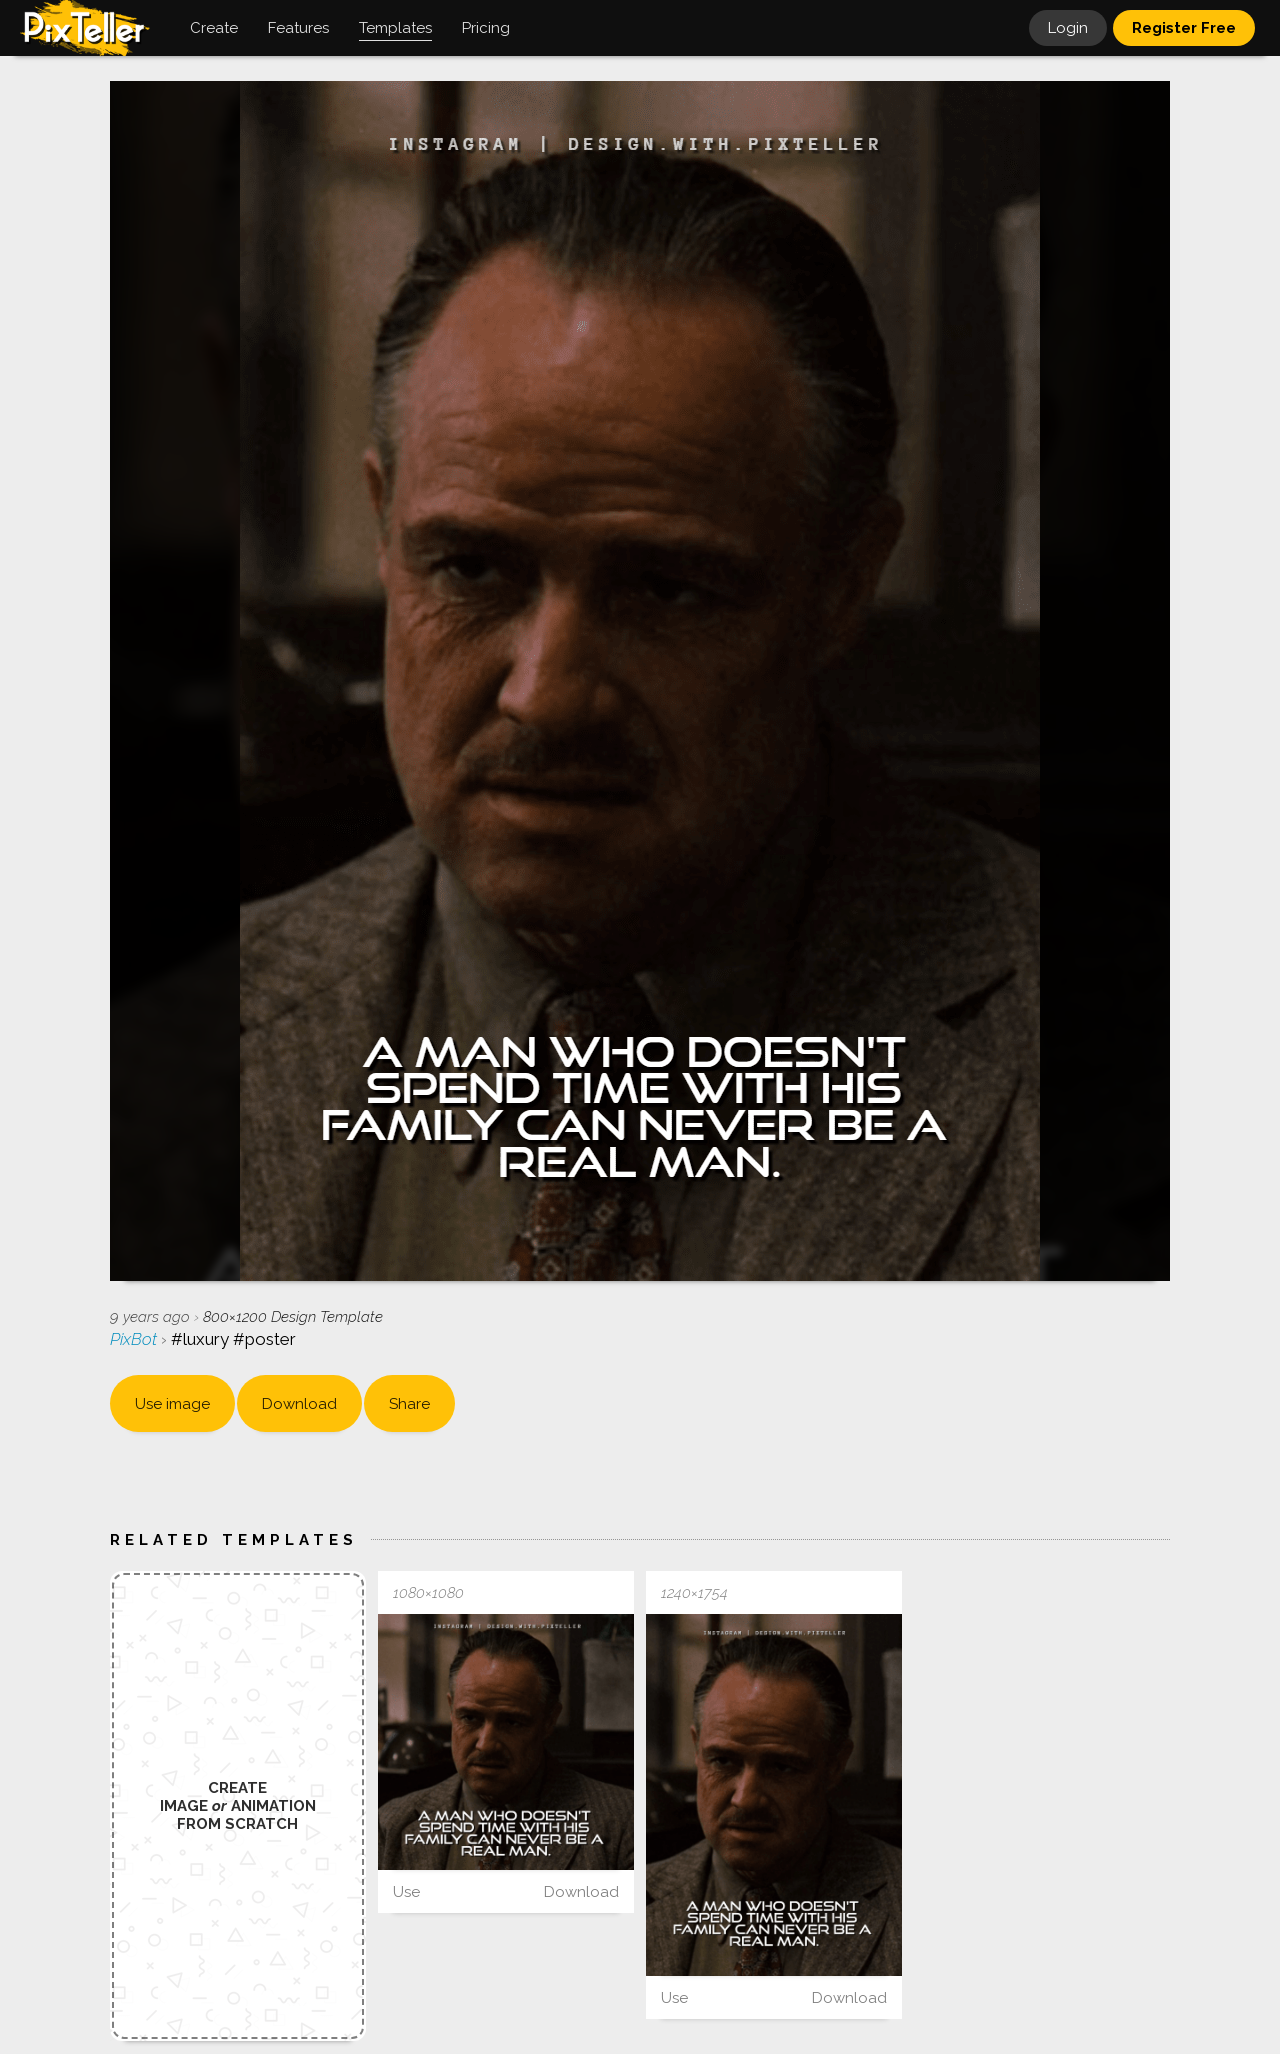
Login (1068, 28)
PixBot (135, 1339)
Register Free (1184, 28)
